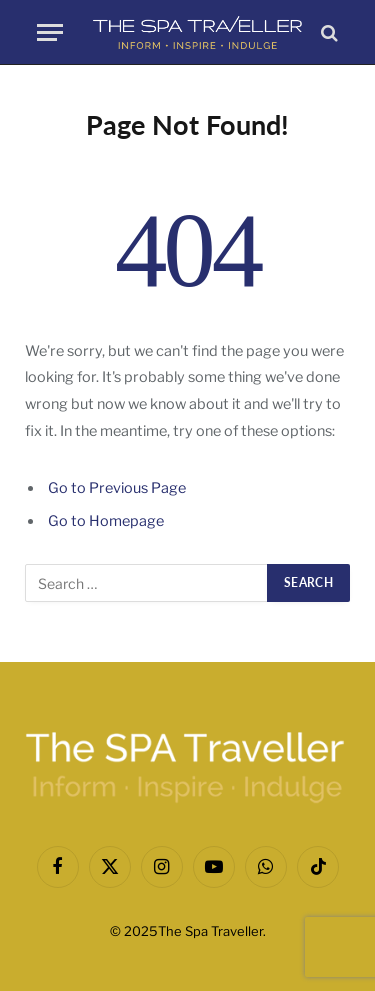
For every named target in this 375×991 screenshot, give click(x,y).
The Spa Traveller (210, 931)
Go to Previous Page (117, 488)
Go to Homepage (106, 521)
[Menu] (50, 32)
